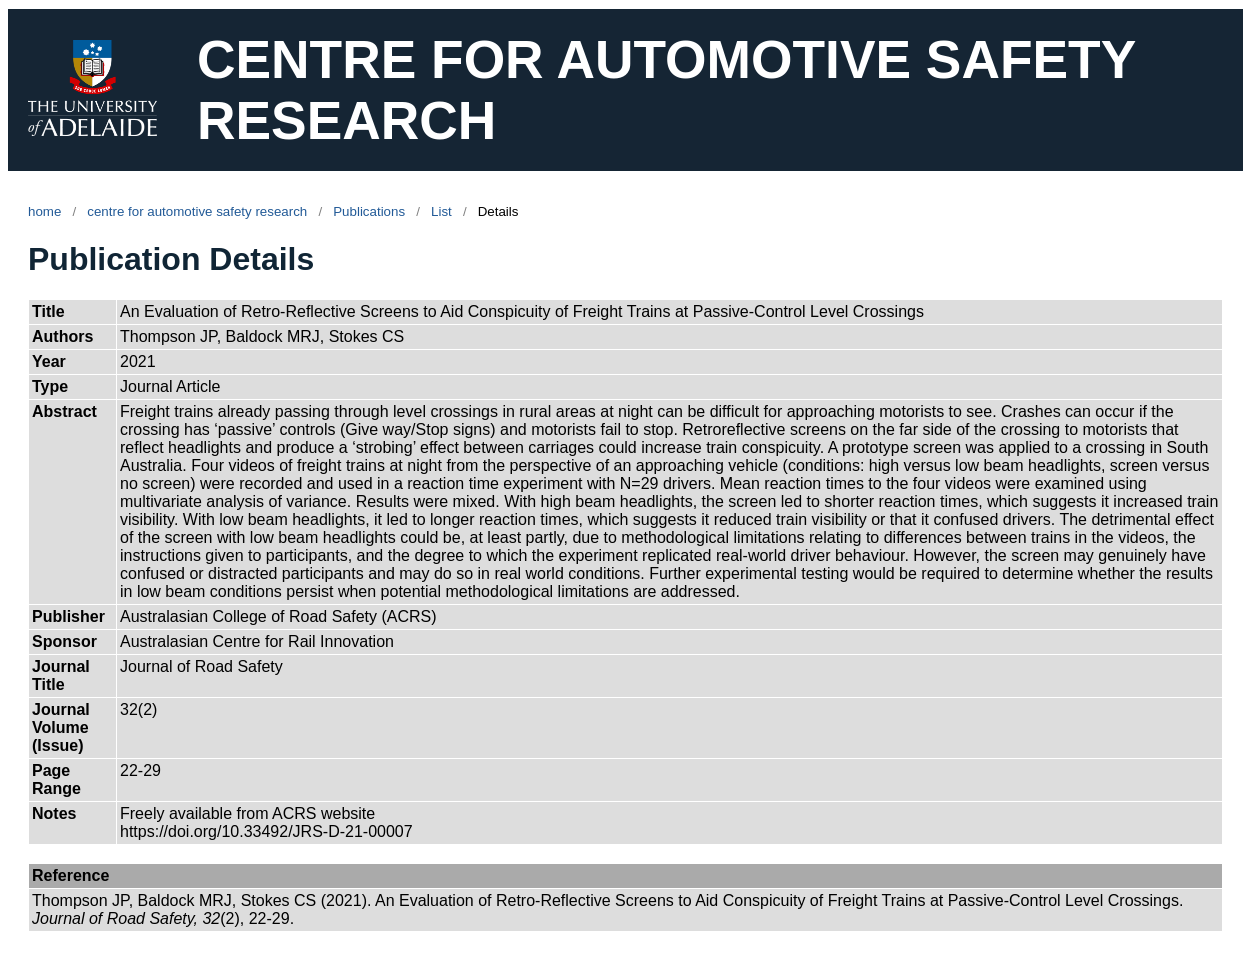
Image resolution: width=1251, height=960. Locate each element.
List (441, 211)
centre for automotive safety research (197, 211)
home (44, 211)
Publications (369, 211)
